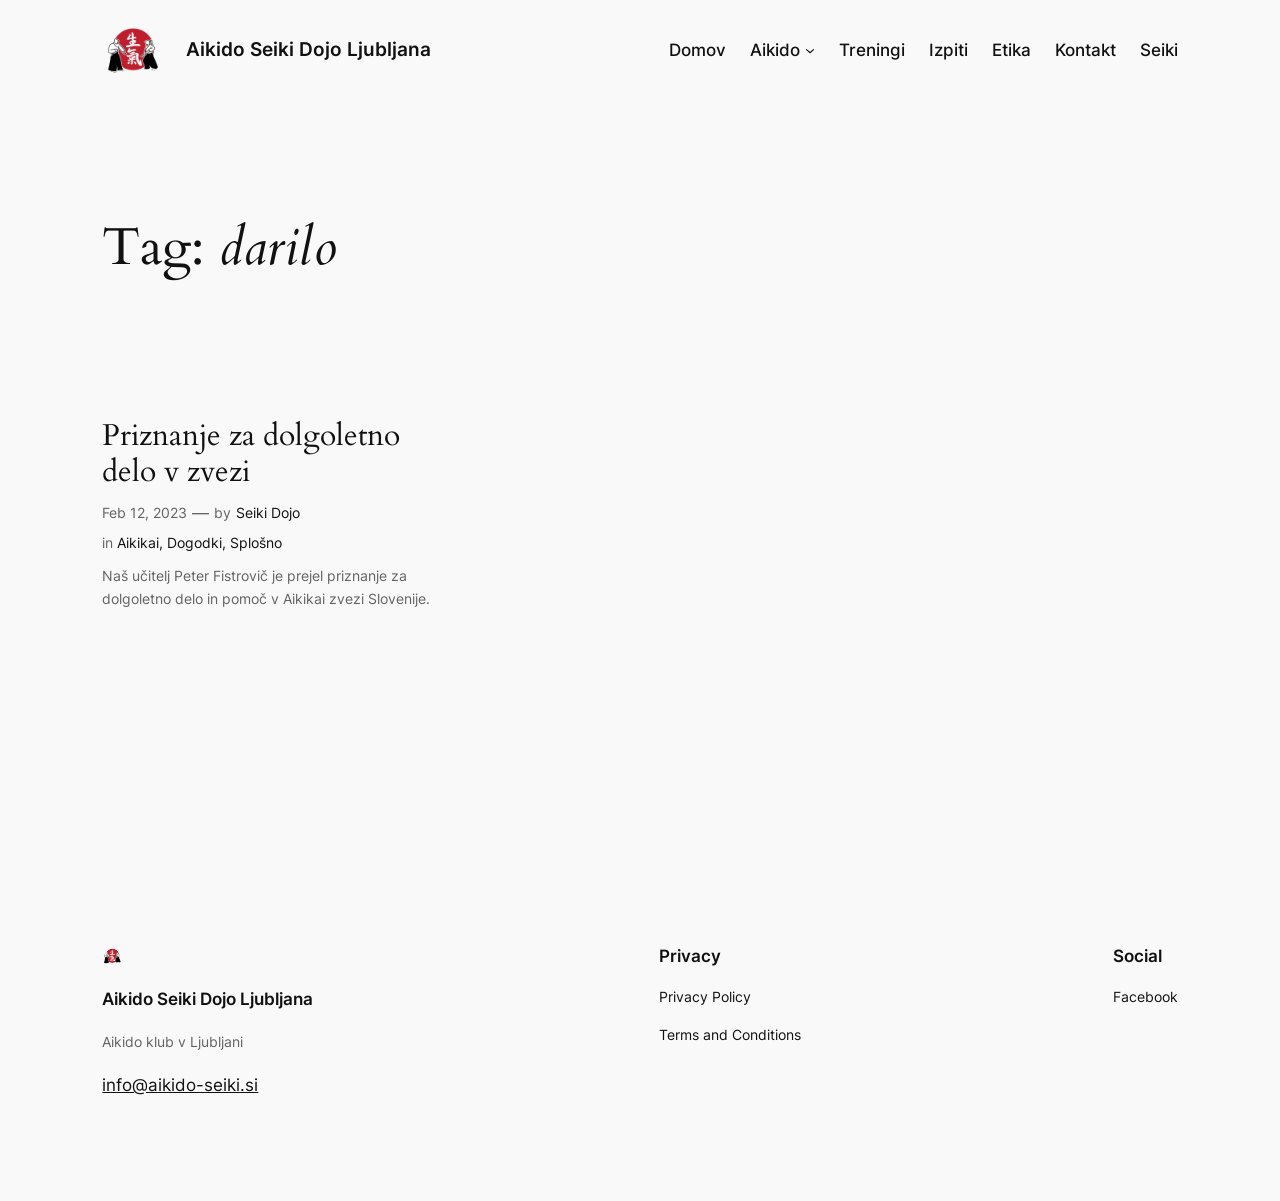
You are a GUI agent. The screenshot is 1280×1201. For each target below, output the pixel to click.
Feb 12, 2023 (144, 512)
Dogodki (194, 542)
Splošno (256, 542)
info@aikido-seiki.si (180, 1085)
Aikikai (138, 542)
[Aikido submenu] (810, 50)
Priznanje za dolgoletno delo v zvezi (251, 454)
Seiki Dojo (268, 512)
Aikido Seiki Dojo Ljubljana (308, 49)
